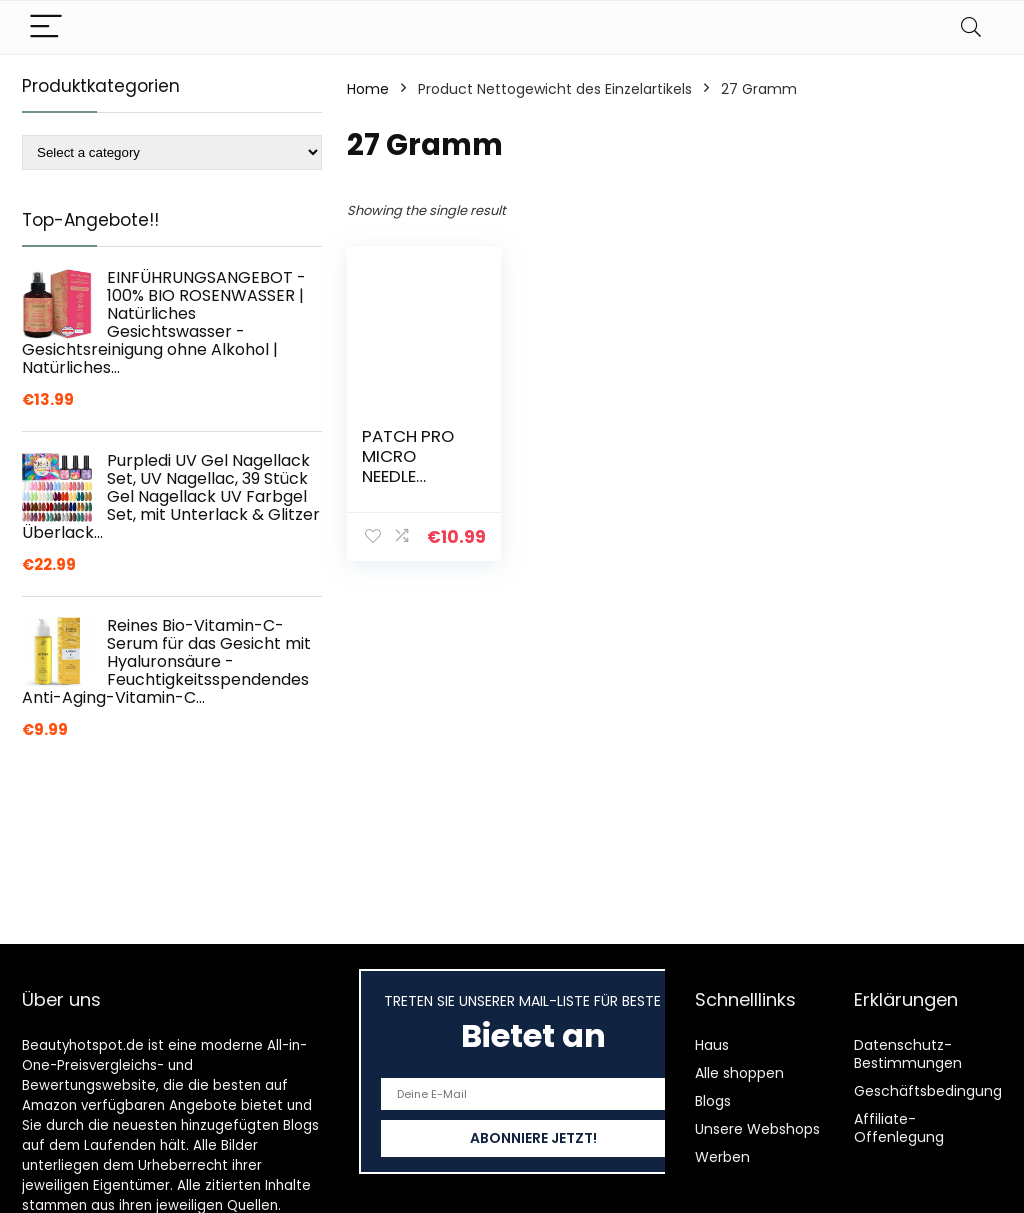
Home (368, 89)
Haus (712, 1045)
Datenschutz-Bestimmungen (908, 1054)
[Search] (971, 27)
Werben (722, 1157)
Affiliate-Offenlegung (899, 1128)
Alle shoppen (739, 1073)
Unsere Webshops (757, 1129)
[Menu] (46, 27)
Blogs (713, 1101)
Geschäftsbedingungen (937, 1091)
